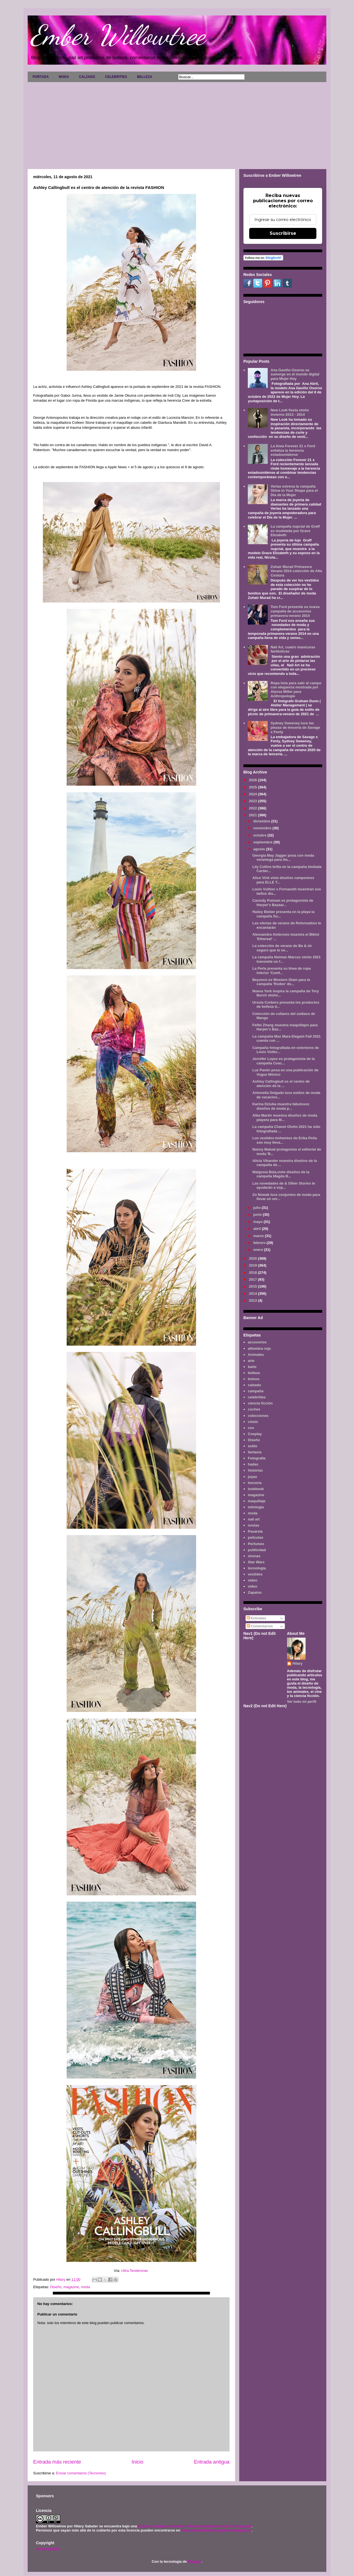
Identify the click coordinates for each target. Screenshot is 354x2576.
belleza (254, 1373)
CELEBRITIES (116, 77)
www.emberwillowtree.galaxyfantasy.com (216, 2530)
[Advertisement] (177, 123)
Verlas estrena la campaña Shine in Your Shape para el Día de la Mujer (294, 490)
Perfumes (256, 1544)
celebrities (257, 1397)
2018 (253, 1272)
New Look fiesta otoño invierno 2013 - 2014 (289, 412)
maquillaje (257, 1501)
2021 (253, 815)
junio (258, 1214)
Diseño (55, 2287)
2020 (253, 1258)
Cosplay (255, 1434)
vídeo (252, 1586)
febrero (260, 1243)
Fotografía (257, 1458)
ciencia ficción (260, 1403)
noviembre (262, 828)
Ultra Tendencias (135, 2271)
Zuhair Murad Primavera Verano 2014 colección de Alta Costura (296, 571)
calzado (254, 1385)
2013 (253, 1300)
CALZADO (87, 77)
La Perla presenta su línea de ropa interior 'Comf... (281, 970)
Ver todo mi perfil (301, 1701)
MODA (64, 77)
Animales (256, 1355)
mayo (258, 1222)
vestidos (255, 1574)
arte (251, 1361)
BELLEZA (144, 77)
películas (255, 1537)
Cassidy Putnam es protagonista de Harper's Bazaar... (282, 902)
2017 (253, 1279)
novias (253, 1525)
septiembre (263, 842)
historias (255, 1470)
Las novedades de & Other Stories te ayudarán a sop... (283, 1185)
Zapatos (255, 1592)
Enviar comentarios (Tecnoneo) (81, 2473)
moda (85, 2287)
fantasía (254, 1452)
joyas (252, 1477)
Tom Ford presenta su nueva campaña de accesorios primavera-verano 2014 (294, 611)
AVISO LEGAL (48, 2549)
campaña (255, 1391)
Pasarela (255, 1531)
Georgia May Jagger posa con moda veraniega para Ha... (283, 857)
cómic (253, 1422)
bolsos (253, 1379)
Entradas (256, 1618)
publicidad (257, 1550)
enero (258, 1250)
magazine (71, 2287)
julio (257, 1208)
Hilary (298, 1663)
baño (252, 1367)
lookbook (256, 1489)
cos (251, 1428)
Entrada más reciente (57, 2462)
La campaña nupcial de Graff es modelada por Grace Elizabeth (295, 530)
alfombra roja (259, 1348)
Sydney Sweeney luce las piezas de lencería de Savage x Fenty (295, 727)
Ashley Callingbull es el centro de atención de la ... (280, 1083)
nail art (254, 1519)
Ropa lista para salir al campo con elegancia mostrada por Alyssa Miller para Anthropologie (295, 689)
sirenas (254, 1556)
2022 (253, 808)
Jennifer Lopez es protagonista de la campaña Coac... (283, 1061)
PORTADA (41, 77)
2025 (253, 787)
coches (254, 1409)
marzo (259, 1236)
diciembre (262, 821)
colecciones (258, 1416)
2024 (253, 794)
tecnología (257, 1568)
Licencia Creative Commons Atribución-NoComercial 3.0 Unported (194, 2526)
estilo (252, 1446)
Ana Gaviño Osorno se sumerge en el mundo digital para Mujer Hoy (294, 374)
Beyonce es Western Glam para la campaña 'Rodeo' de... (281, 982)
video (252, 1580)
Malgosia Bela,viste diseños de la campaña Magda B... (280, 1174)
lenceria (254, 1483)
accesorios (257, 1342)
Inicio (137, 2462)
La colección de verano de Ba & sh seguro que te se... (282, 948)
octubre (260, 835)
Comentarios (260, 1626)
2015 (253, 1286)
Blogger (194, 2561)
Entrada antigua (212, 2462)
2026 (253, 780)
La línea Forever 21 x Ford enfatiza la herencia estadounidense (292, 450)
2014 (253, 1293)
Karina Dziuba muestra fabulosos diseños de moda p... (280, 1106)
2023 (253, 801)
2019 (253, 1265)
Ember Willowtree (117, 35)
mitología (256, 1507)
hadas (253, 1464)
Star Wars (256, 1562)
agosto (259, 849)
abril (257, 1229)
